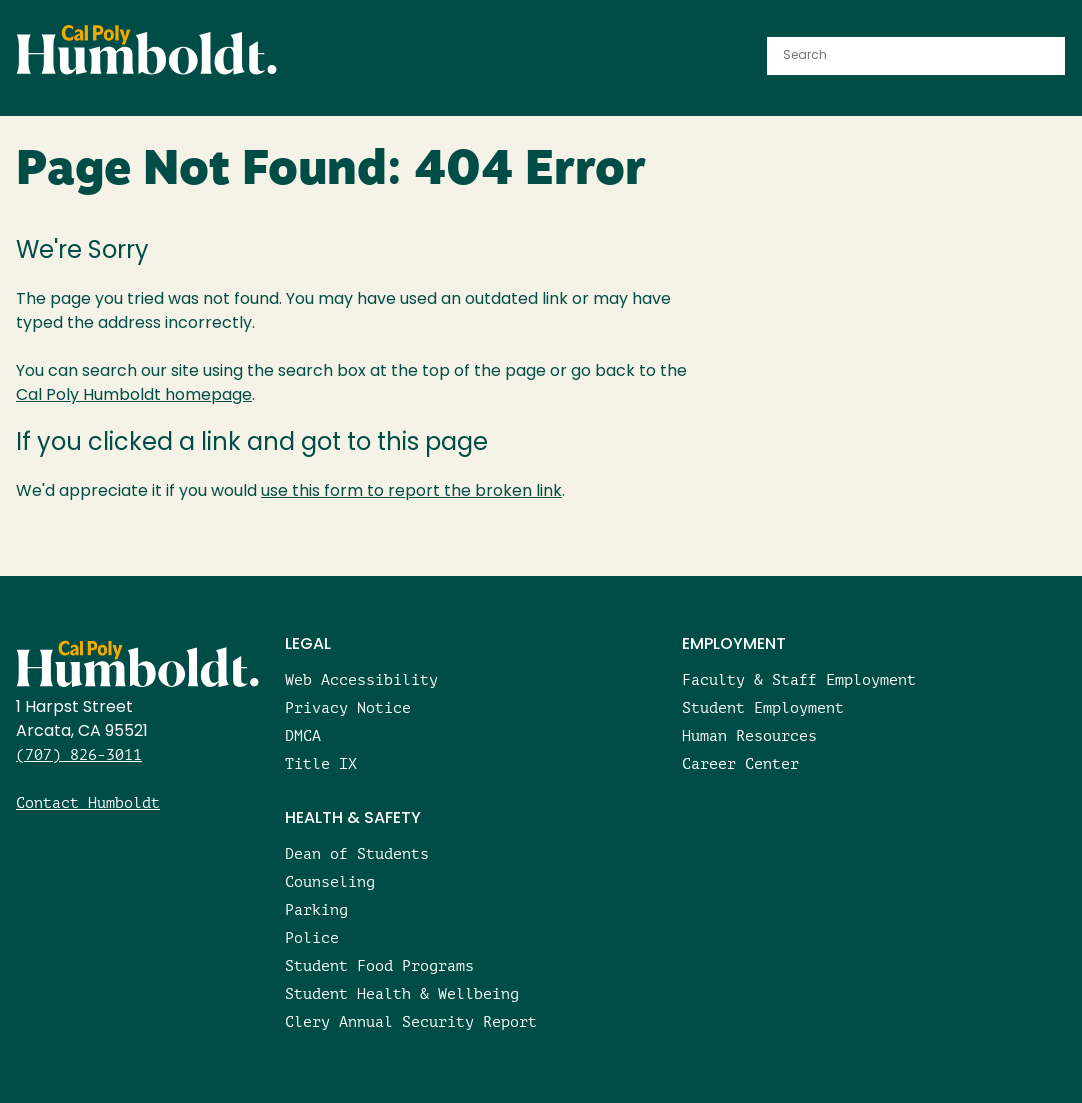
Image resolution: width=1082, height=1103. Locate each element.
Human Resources (749, 735)
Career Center (740, 763)
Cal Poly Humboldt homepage (134, 396)
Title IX (321, 763)
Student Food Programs (379, 965)
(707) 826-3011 (79, 754)
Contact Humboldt (88, 802)
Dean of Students (357, 853)
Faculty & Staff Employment (799, 679)
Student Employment (763, 707)
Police (312, 937)
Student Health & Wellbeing (402, 993)
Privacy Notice (348, 707)
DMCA (303, 735)
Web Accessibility (361, 679)
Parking (316, 909)
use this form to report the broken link (411, 492)
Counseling (330, 881)
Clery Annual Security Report (411, 1021)
